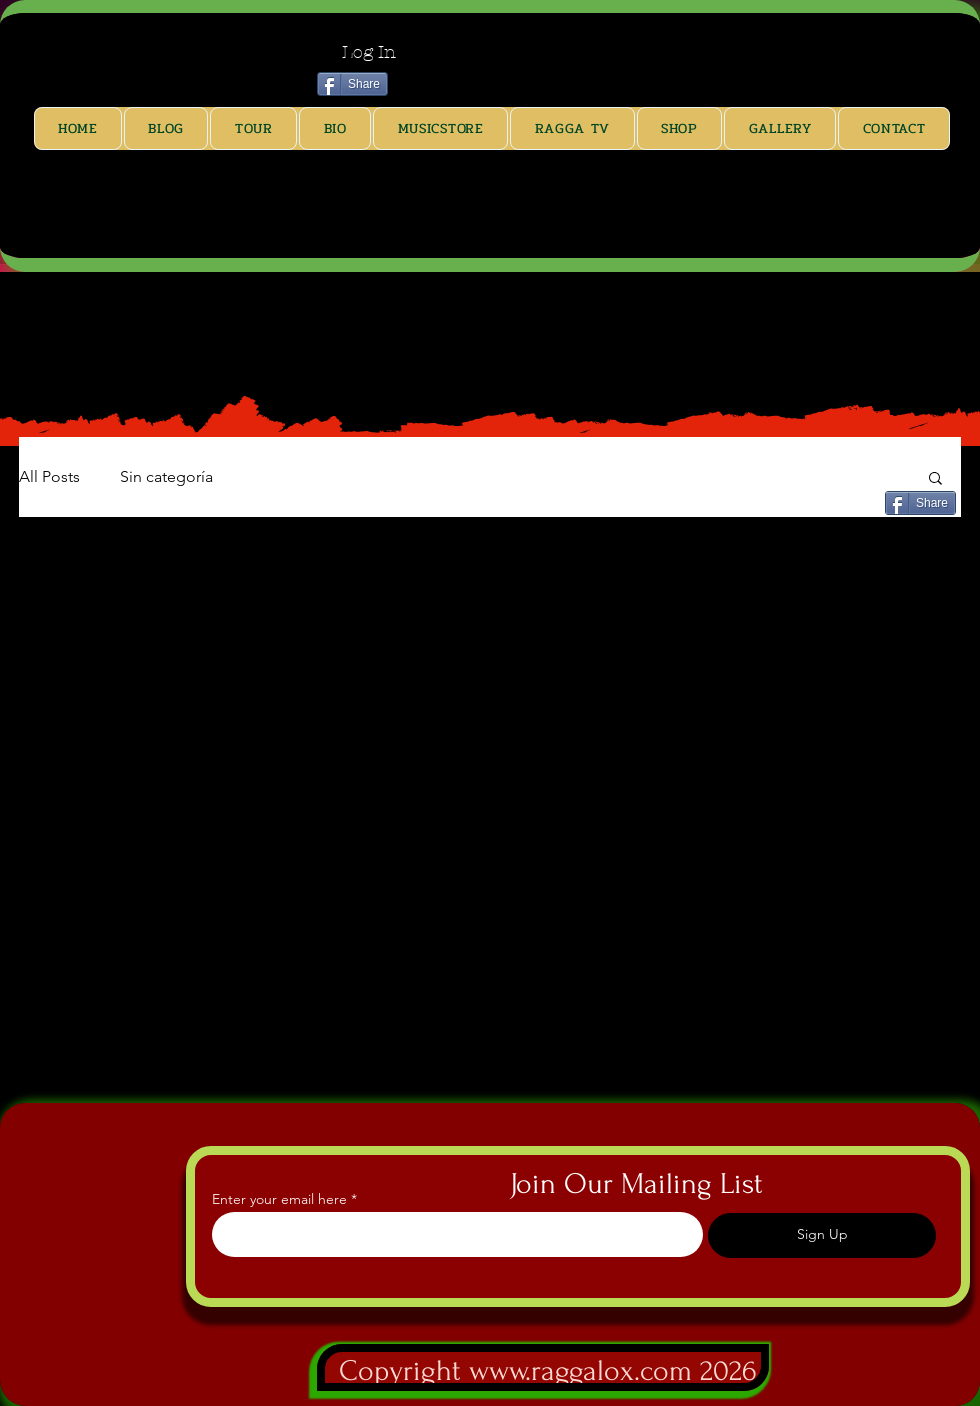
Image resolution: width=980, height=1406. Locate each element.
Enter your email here (279, 1199)
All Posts (49, 476)
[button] (935, 479)
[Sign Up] (822, 1235)
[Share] (352, 84)
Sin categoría (166, 476)
